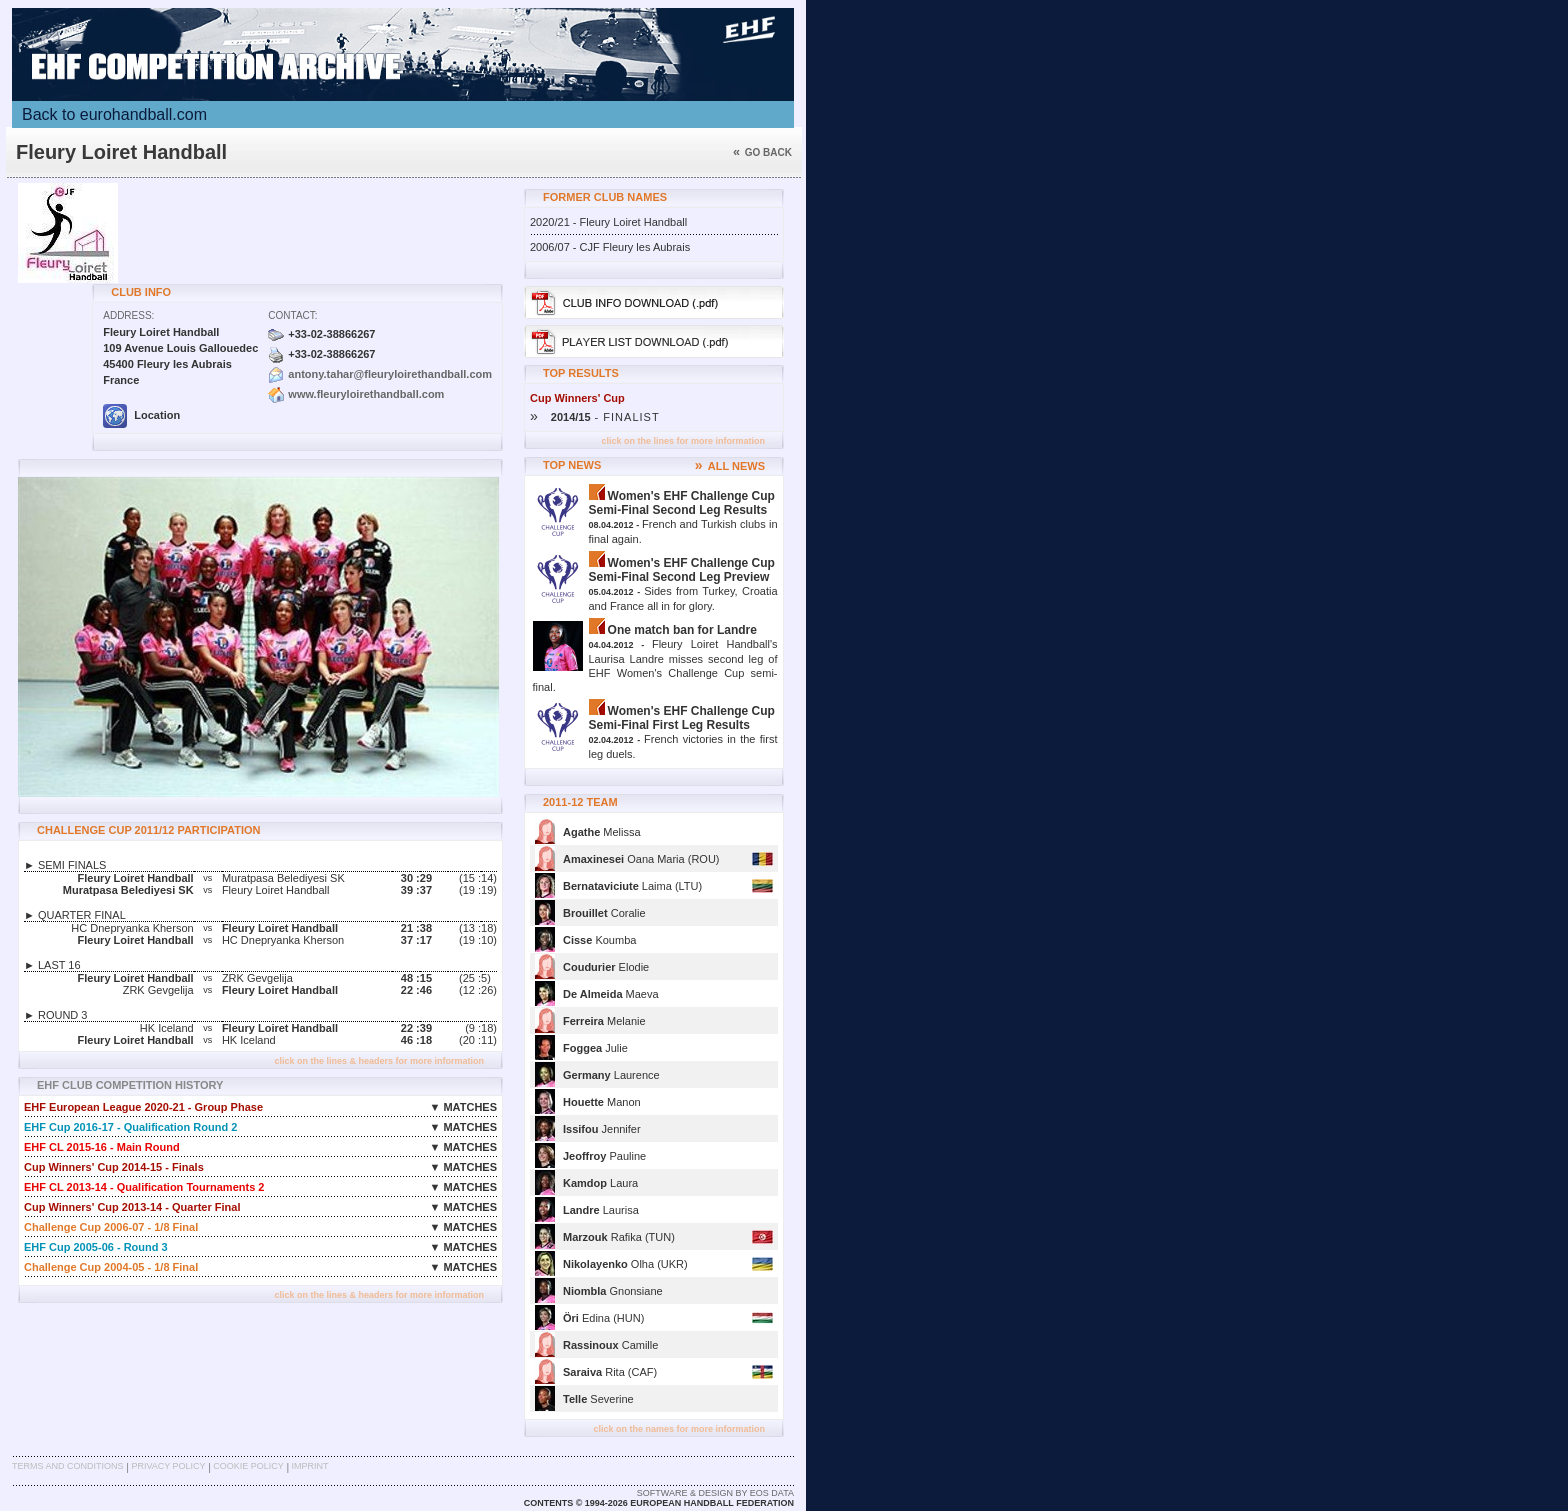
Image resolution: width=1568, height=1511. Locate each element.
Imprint (310, 1466)
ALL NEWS (730, 466)
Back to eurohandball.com (114, 114)
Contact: (292, 315)
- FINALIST (595, 417)
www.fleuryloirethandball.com (366, 394)
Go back (762, 152)
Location (141, 415)
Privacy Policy (168, 1466)
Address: (128, 315)
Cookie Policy (248, 1466)
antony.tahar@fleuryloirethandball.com (390, 374)
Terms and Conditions (68, 1466)
